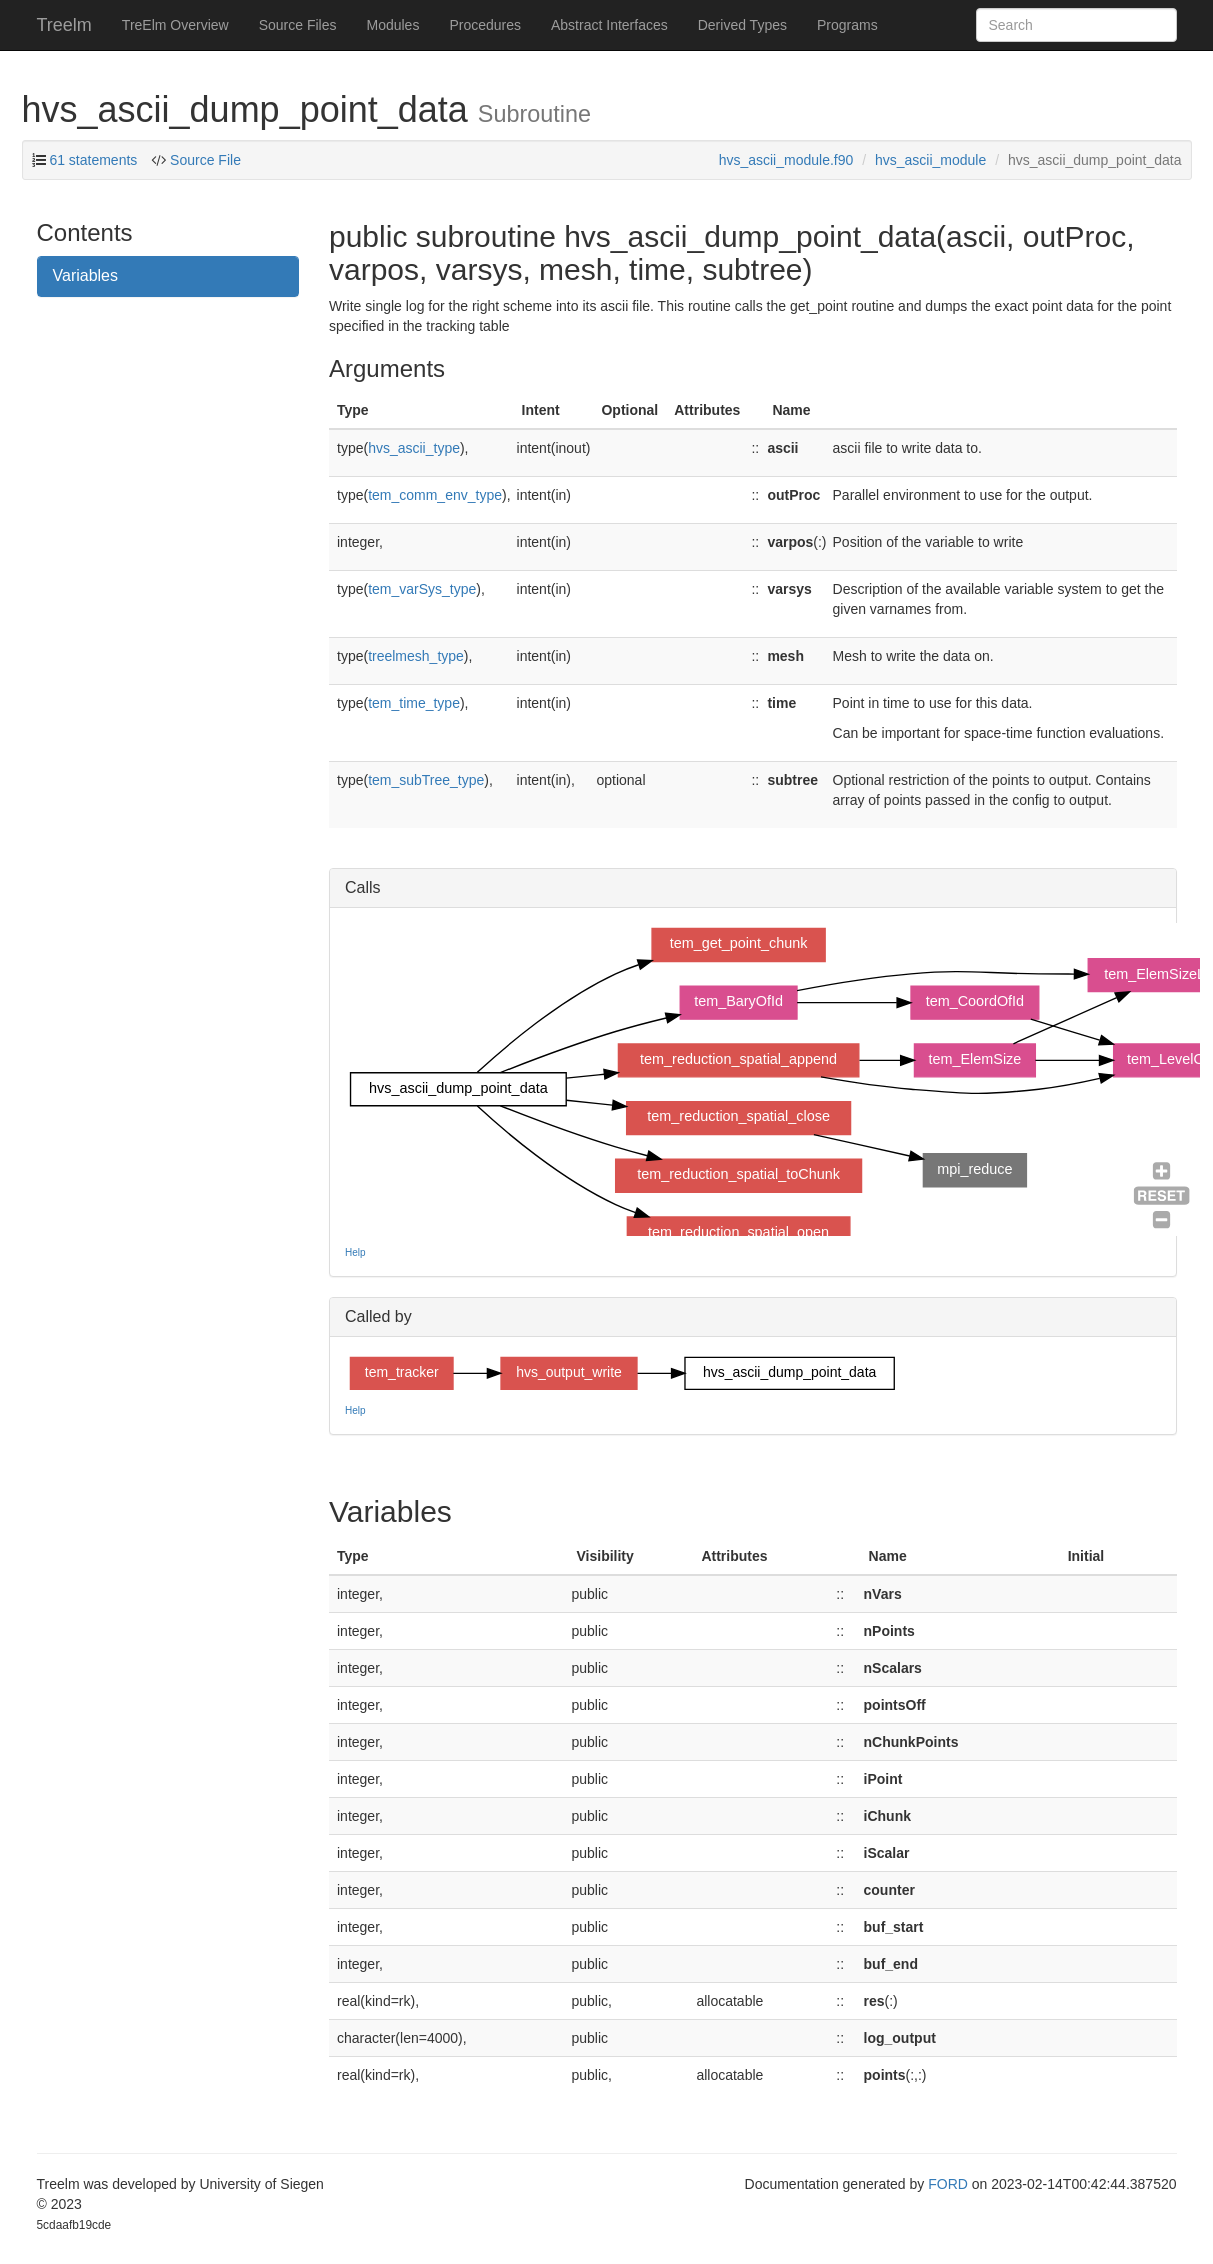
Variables (86, 275)
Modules (392, 25)
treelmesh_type (416, 656)
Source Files (298, 25)
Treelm (64, 25)
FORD (948, 2184)
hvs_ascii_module (930, 160)
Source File (203, 160)
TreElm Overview (175, 25)
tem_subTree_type (426, 780)
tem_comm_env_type (435, 495)
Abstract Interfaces (609, 25)
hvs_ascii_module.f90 (786, 160)
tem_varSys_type (422, 589)
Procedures (485, 25)
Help (355, 1252)
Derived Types (742, 25)
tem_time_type (414, 703)
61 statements (93, 160)
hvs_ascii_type (414, 448)
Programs (847, 25)
